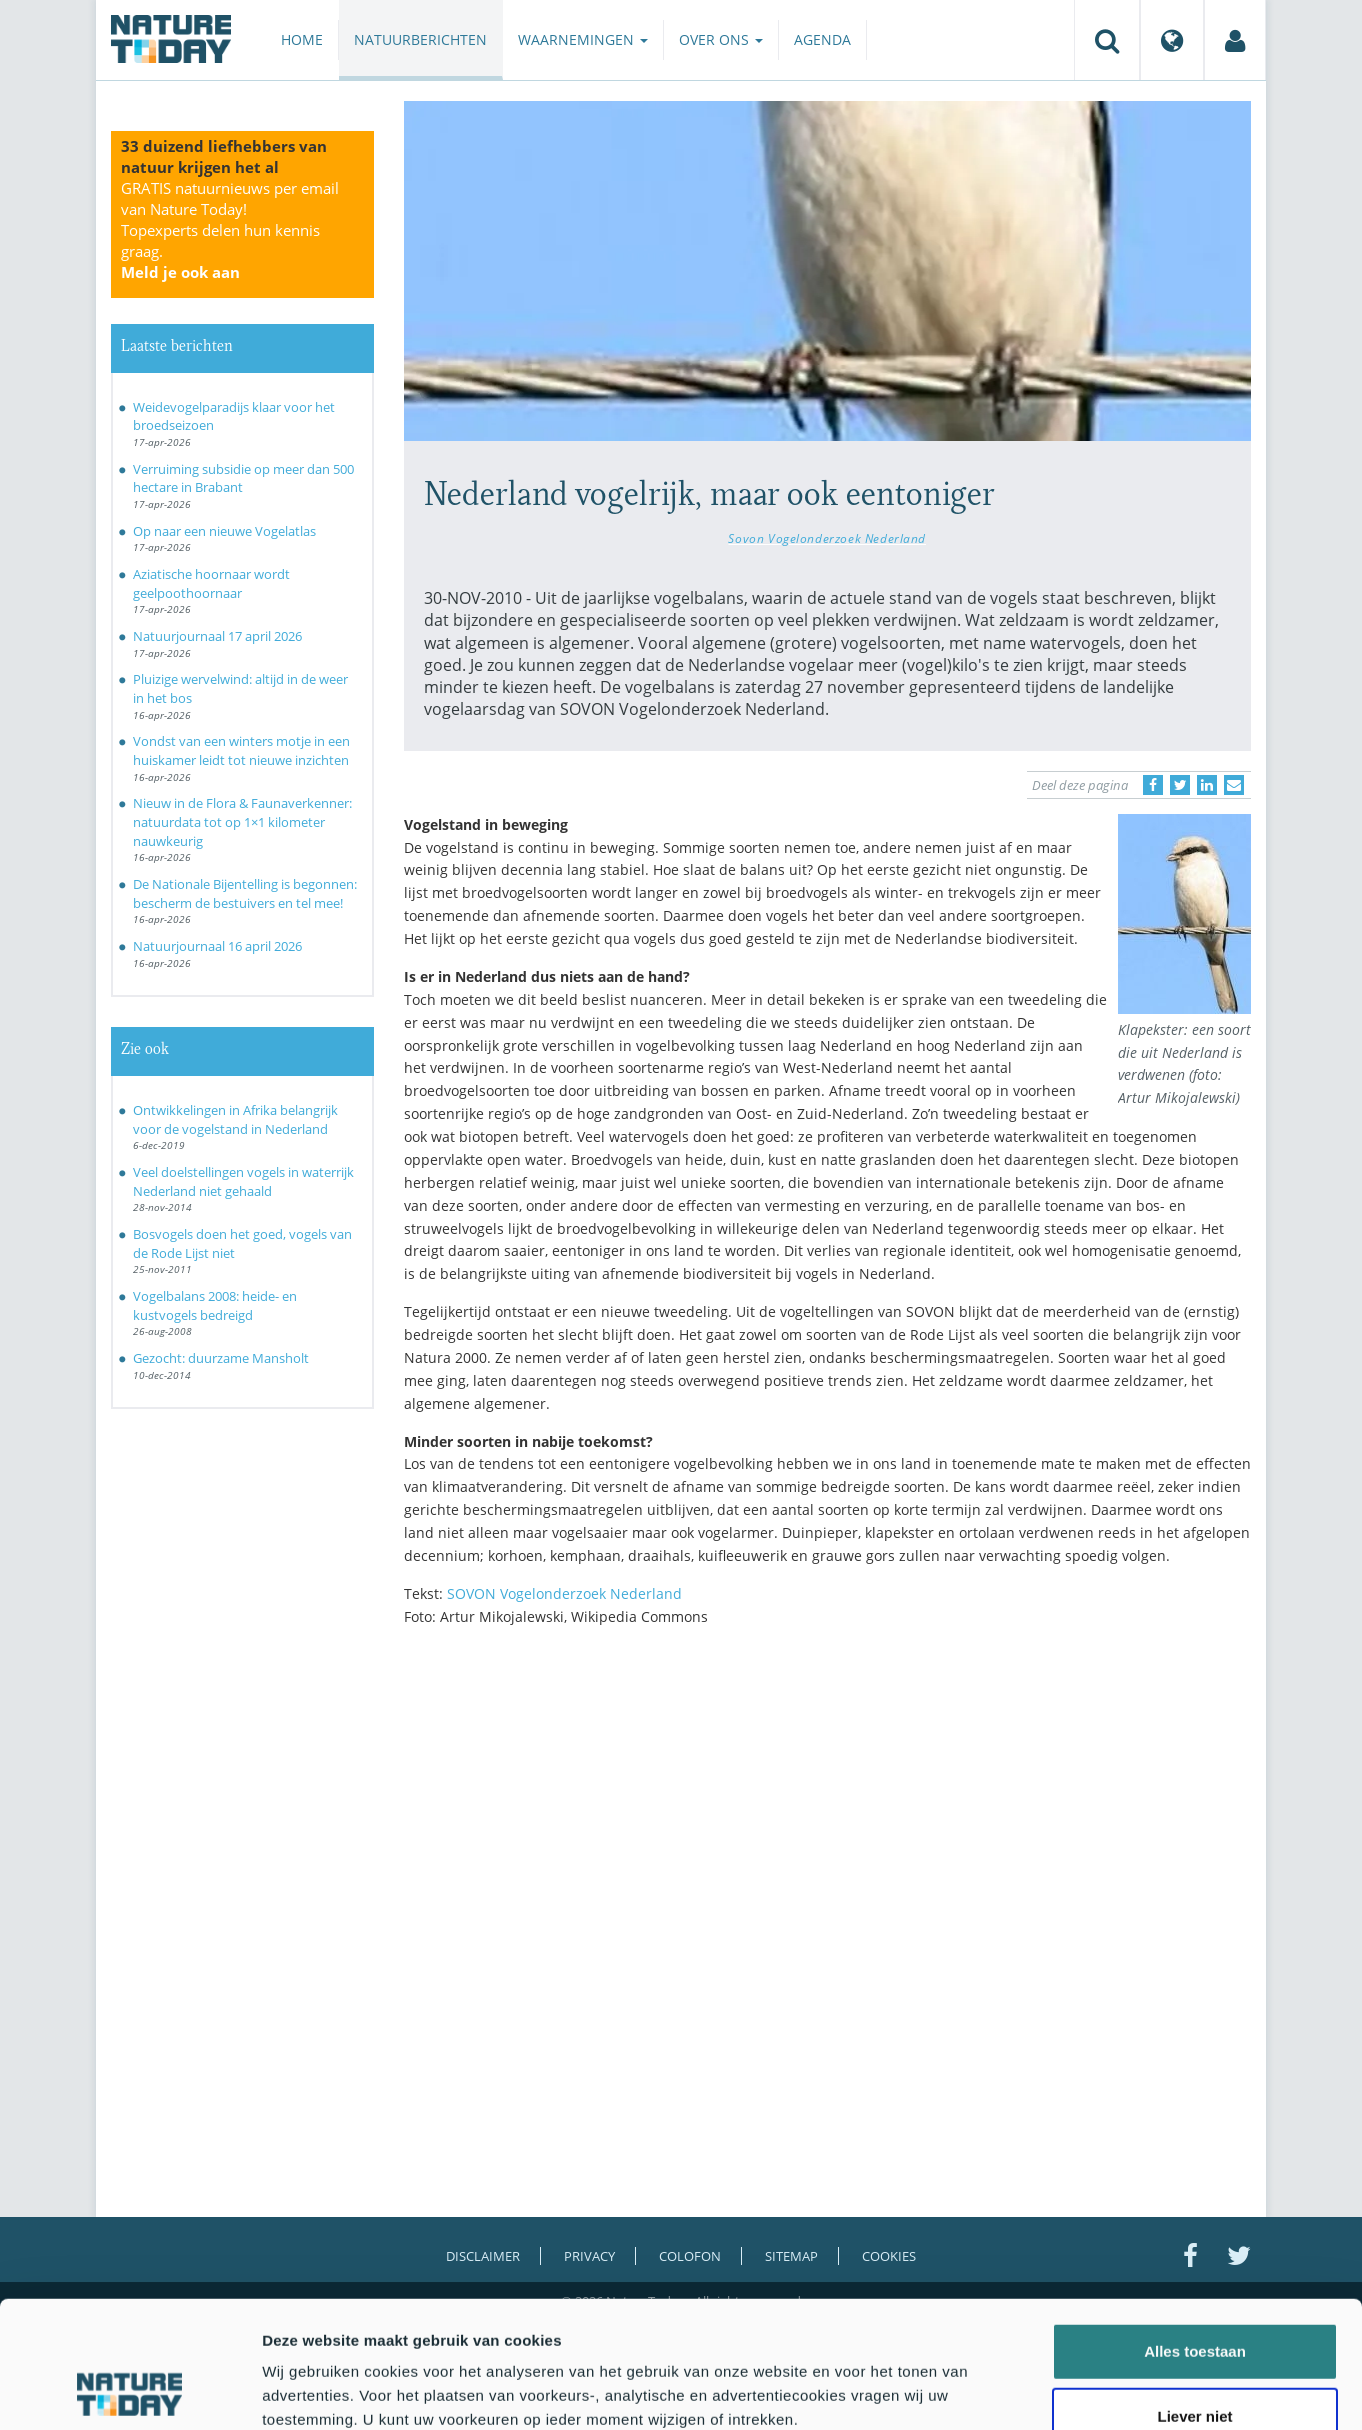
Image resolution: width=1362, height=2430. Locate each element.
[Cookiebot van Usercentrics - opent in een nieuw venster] (129, 2391)
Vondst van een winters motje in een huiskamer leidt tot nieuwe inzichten (241, 750)
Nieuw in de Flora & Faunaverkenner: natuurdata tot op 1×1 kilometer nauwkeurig (242, 821)
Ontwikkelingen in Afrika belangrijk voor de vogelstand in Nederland (235, 1119)
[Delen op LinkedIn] (1207, 785)
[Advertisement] (828, 1816)
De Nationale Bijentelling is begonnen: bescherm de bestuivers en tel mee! (245, 893)
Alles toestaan (1195, 2232)
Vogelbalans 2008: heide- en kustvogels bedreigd (215, 1305)
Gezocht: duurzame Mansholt (221, 1358)
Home (302, 39)
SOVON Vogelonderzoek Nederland (564, 1593)
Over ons (721, 39)
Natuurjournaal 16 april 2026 (217, 946)
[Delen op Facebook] (1153, 785)
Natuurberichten (420, 39)
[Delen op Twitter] (1180, 785)
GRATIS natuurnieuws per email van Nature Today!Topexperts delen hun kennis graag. (230, 230)
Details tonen (1080, 2390)
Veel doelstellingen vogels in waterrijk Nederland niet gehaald (243, 1181)
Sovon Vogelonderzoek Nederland (827, 538)
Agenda (822, 39)
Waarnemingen (583, 39)
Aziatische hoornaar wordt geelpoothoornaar (211, 583)
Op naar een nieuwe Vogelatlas (224, 531)
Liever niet (1194, 2298)
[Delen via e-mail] (1234, 785)
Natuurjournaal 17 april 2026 (217, 636)
